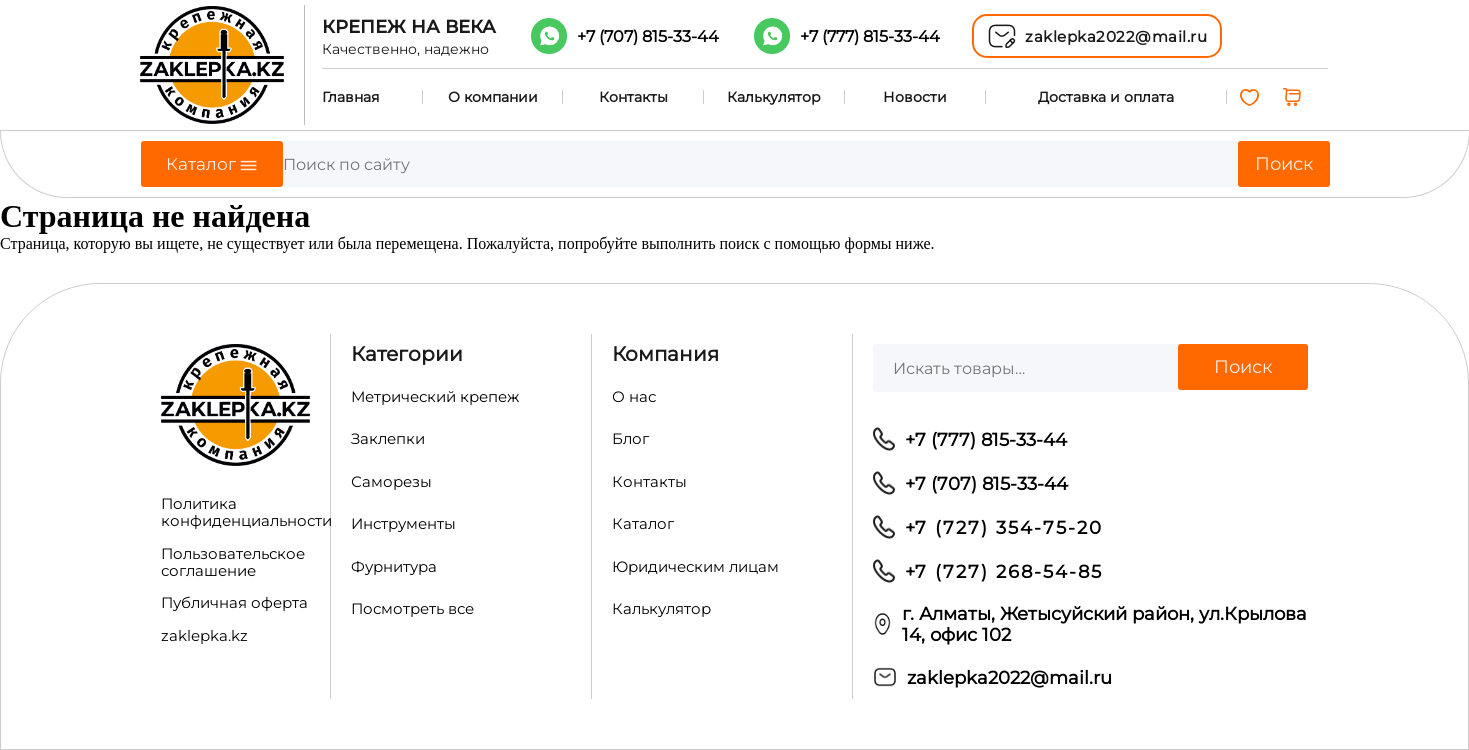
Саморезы (391, 482)
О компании (493, 97)
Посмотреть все (412, 609)
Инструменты (403, 524)
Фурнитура (394, 567)
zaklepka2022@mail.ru (1009, 677)
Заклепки (388, 439)
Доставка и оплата (1106, 97)
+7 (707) (648, 36)
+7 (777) (870, 36)
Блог (630, 439)
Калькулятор (774, 97)
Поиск (1284, 164)
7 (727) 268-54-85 (1009, 571)
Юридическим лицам (695, 567)
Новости (915, 97)
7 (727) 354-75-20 (1009, 527)
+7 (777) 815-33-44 (986, 439)
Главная (350, 97)
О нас (634, 397)
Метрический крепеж (435, 397)
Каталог (643, 524)
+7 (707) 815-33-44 (986, 483)
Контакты (633, 97)
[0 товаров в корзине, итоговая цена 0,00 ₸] (1294, 97)
